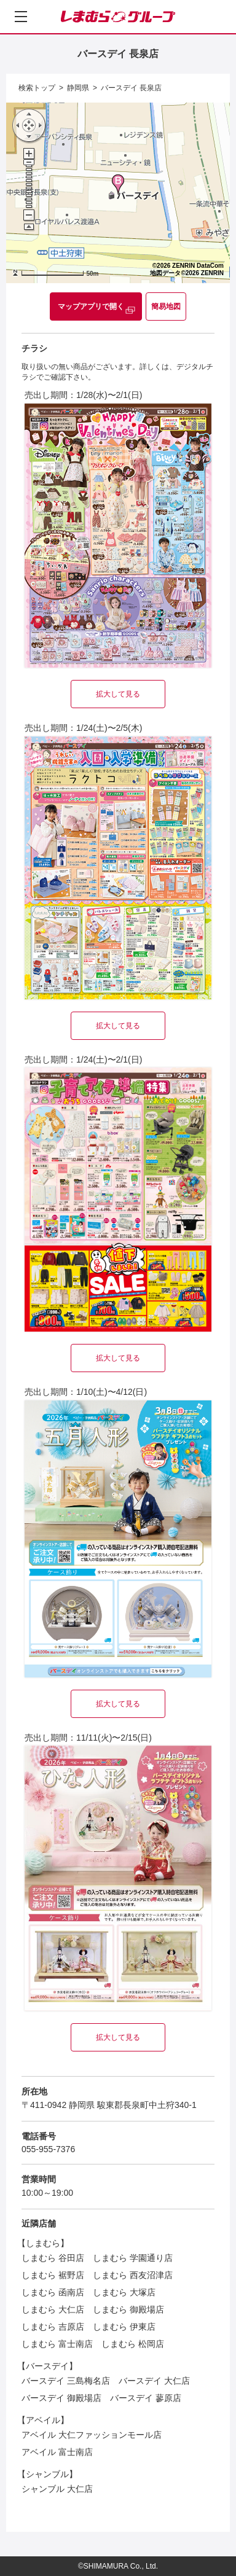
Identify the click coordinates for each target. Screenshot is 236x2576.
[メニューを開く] (21, 17)
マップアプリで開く (91, 306)
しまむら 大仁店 (53, 2309)
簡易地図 (166, 306)
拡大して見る (118, 694)
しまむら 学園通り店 (133, 2258)
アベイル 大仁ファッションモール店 (92, 2435)
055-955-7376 (48, 2149)
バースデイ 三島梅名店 (66, 2381)
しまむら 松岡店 (132, 2344)
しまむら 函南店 (53, 2292)
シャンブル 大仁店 (57, 2489)
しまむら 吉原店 (53, 2327)
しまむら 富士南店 (57, 2344)
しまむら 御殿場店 (128, 2309)
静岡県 (78, 88)
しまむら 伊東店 (124, 2327)
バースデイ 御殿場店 (61, 2398)
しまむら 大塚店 (124, 2292)
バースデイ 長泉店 (131, 88)
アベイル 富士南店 (57, 2452)
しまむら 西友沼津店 (133, 2275)
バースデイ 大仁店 (154, 2381)
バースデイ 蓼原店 (145, 2398)
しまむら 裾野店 (53, 2275)
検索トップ (36, 88)
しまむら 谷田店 (53, 2258)
